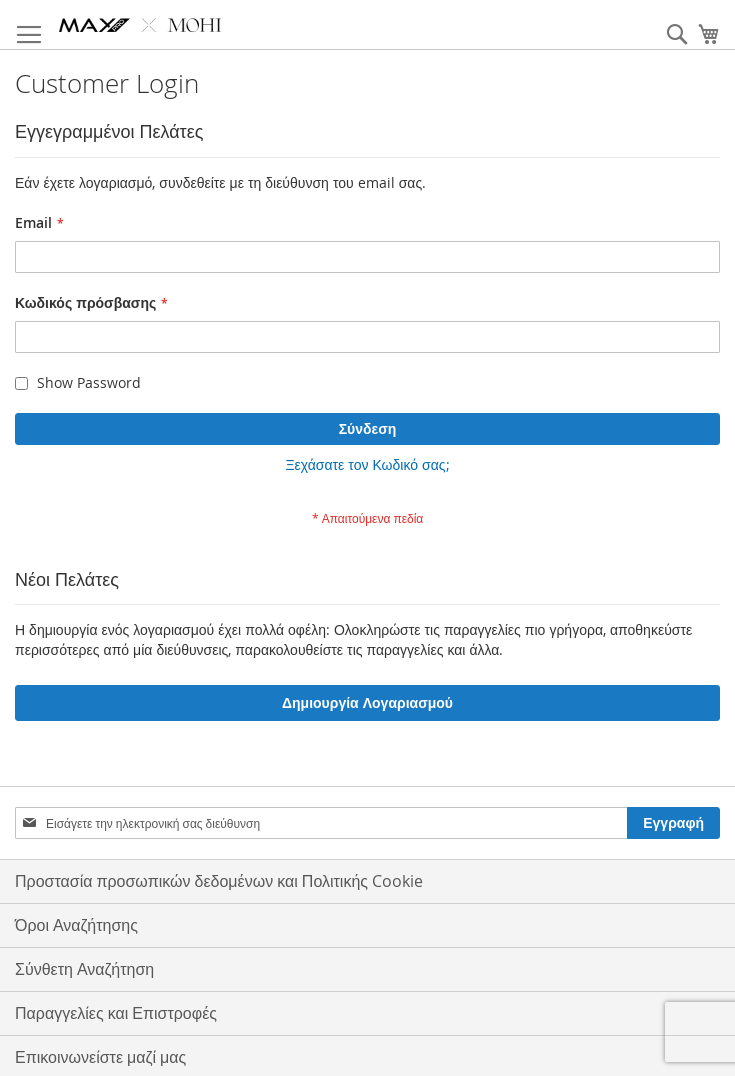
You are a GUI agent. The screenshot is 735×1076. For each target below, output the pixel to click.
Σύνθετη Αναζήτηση (84, 969)
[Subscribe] (673, 823)
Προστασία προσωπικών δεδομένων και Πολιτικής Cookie (219, 881)
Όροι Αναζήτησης (76, 925)
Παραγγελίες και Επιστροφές (116, 1013)
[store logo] (140, 25)
